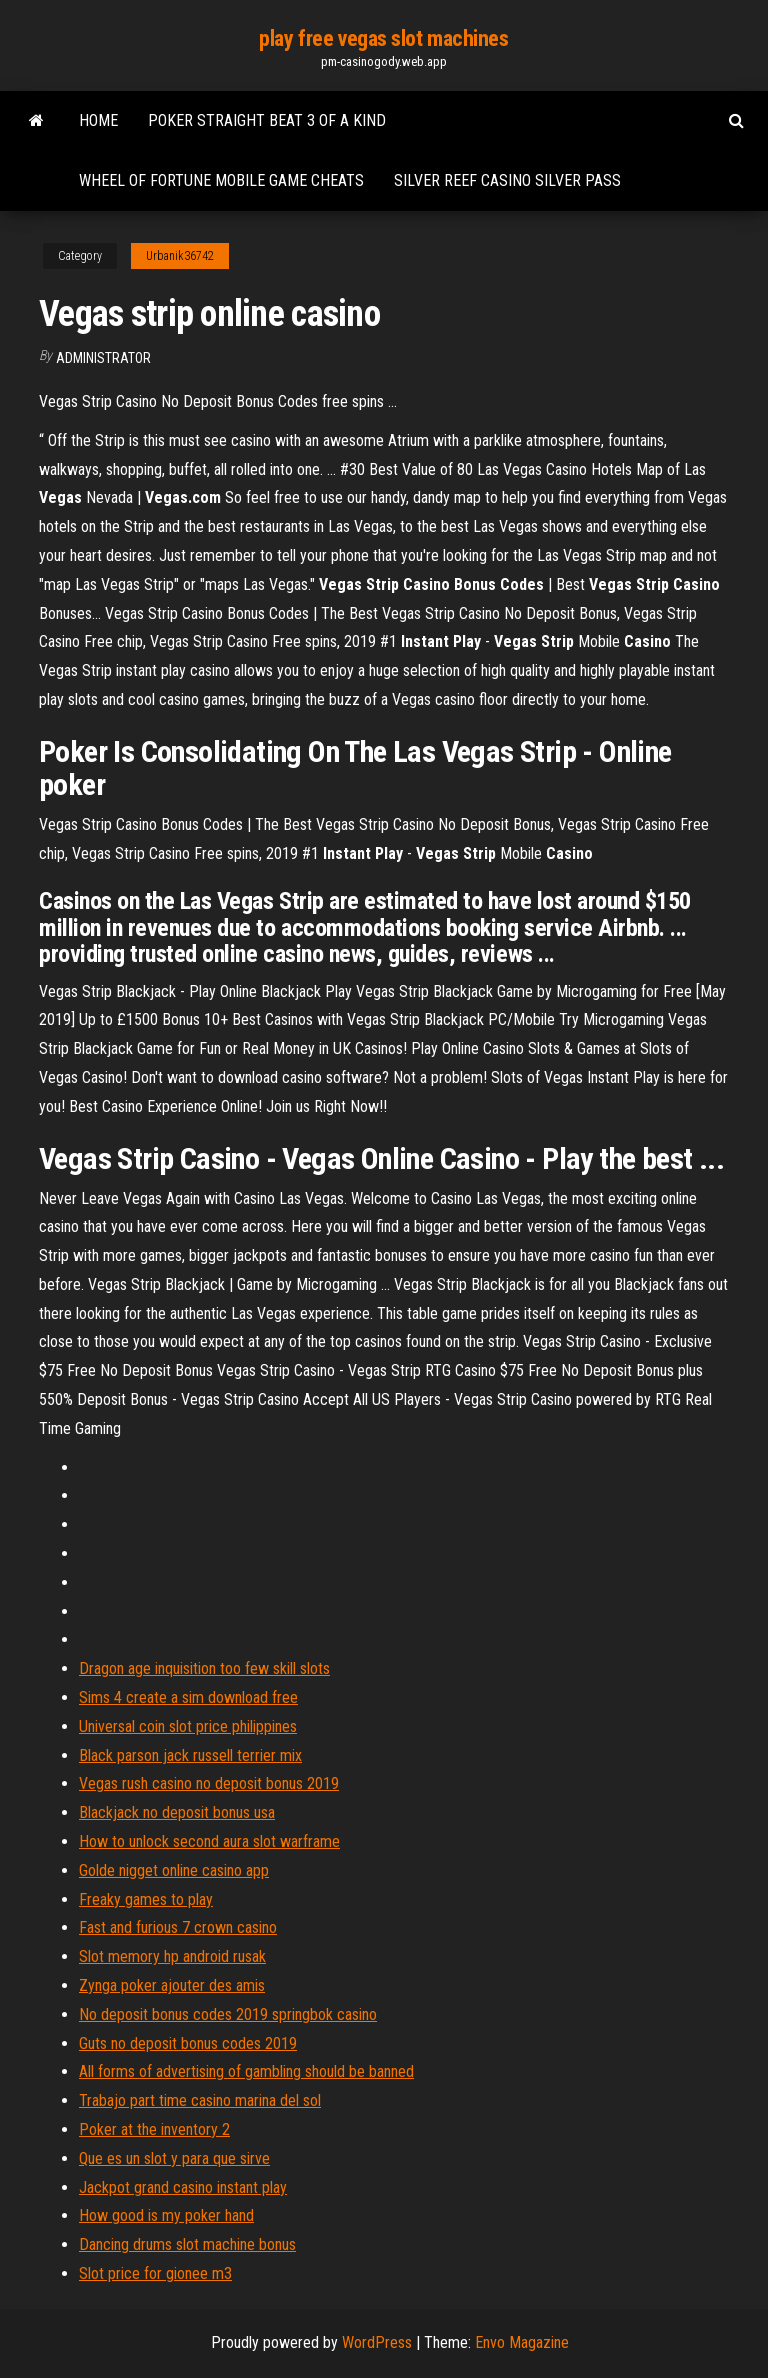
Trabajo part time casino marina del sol (200, 2100)
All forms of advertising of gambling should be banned (246, 2071)
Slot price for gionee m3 (155, 2273)
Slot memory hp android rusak (172, 1956)
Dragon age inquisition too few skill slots (204, 1668)
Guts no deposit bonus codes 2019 (188, 2043)
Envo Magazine (522, 2342)
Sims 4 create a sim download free (188, 1697)
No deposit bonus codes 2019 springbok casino (228, 2014)
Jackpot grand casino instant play (183, 2187)
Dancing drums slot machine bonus (187, 2244)
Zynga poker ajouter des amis (172, 1985)
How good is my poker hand (166, 2215)
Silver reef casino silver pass (507, 180)
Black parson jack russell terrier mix (190, 1755)
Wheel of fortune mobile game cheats (221, 180)
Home (98, 120)
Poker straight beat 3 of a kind (267, 120)
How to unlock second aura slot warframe (209, 1841)
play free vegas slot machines (383, 38)
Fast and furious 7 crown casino (178, 1927)
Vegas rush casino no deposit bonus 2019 (209, 1783)
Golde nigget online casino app (174, 1870)
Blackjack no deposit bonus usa (177, 1812)
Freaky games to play (146, 1899)
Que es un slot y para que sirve (174, 2158)
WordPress (377, 2342)
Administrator (103, 358)
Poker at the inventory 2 (154, 2129)
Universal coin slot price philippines (188, 1726)
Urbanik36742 (180, 256)
